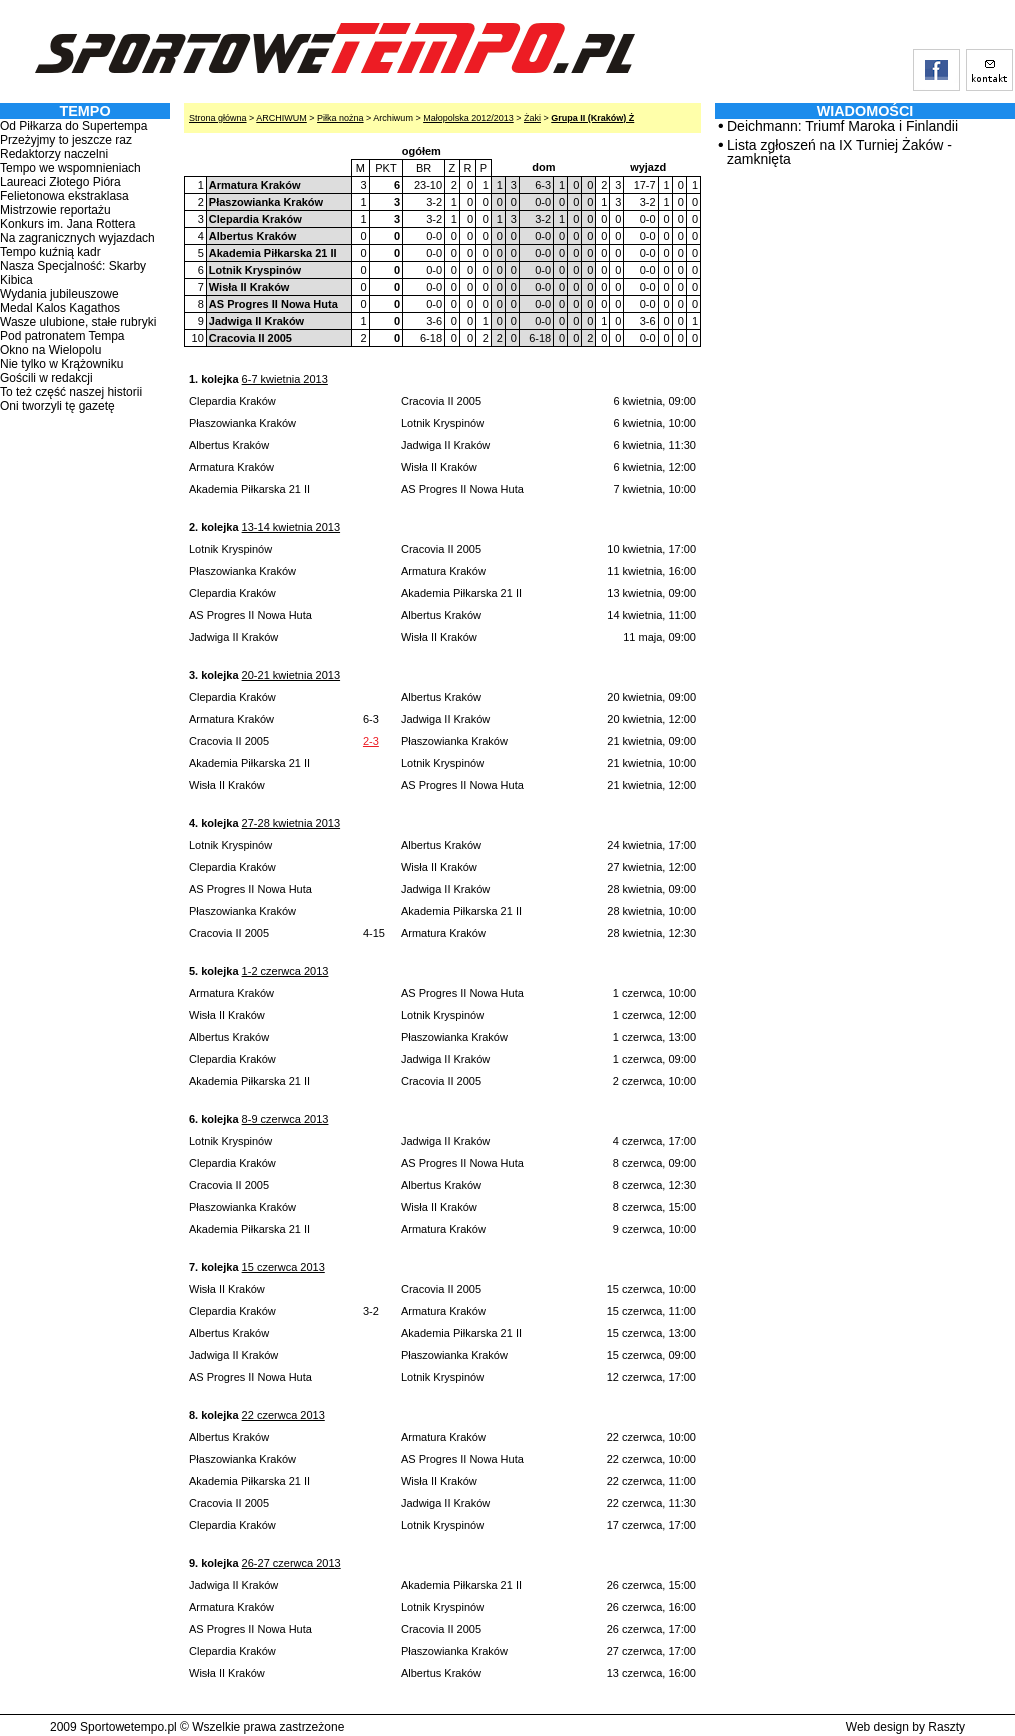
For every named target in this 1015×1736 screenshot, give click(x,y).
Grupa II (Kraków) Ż (592, 118)
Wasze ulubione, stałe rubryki (78, 322)
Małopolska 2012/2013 (468, 118)
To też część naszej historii (71, 392)
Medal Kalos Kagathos (60, 308)
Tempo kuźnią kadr (50, 252)
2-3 (371, 741)
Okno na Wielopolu (50, 350)
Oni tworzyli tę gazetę (57, 406)
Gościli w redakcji (46, 378)
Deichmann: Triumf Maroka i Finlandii (842, 126)
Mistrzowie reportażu (55, 210)
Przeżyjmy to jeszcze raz (66, 140)
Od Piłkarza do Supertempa (73, 126)
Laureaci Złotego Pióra (60, 182)
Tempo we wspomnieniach (70, 168)
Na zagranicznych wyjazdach (77, 238)
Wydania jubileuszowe (59, 294)
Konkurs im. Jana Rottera (67, 224)
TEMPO (84, 111)
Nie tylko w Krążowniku (61, 364)
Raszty (946, 1727)
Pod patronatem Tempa (62, 336)
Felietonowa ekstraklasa (64, 196)
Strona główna (218, 118)
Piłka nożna (340, 118)
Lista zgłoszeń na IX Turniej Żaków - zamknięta (839, 152)
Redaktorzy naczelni (54, 154)
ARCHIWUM (281, 118)
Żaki (532, 118)
